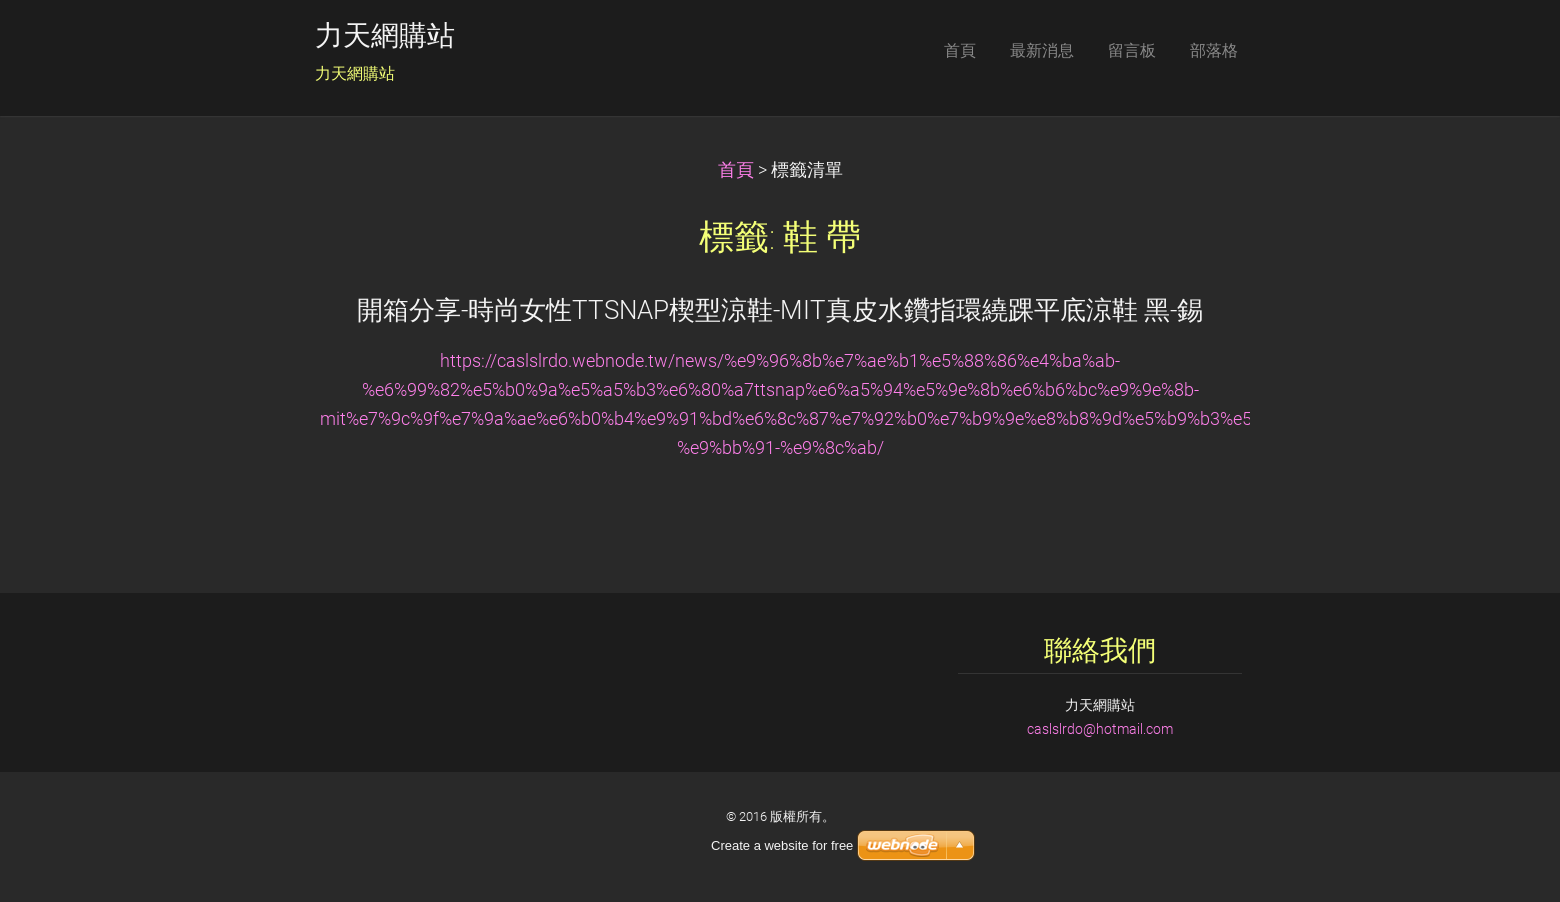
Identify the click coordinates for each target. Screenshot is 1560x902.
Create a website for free (782, 845)
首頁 (736, 170)
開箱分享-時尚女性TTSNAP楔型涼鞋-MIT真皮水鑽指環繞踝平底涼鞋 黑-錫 (780, 310)
